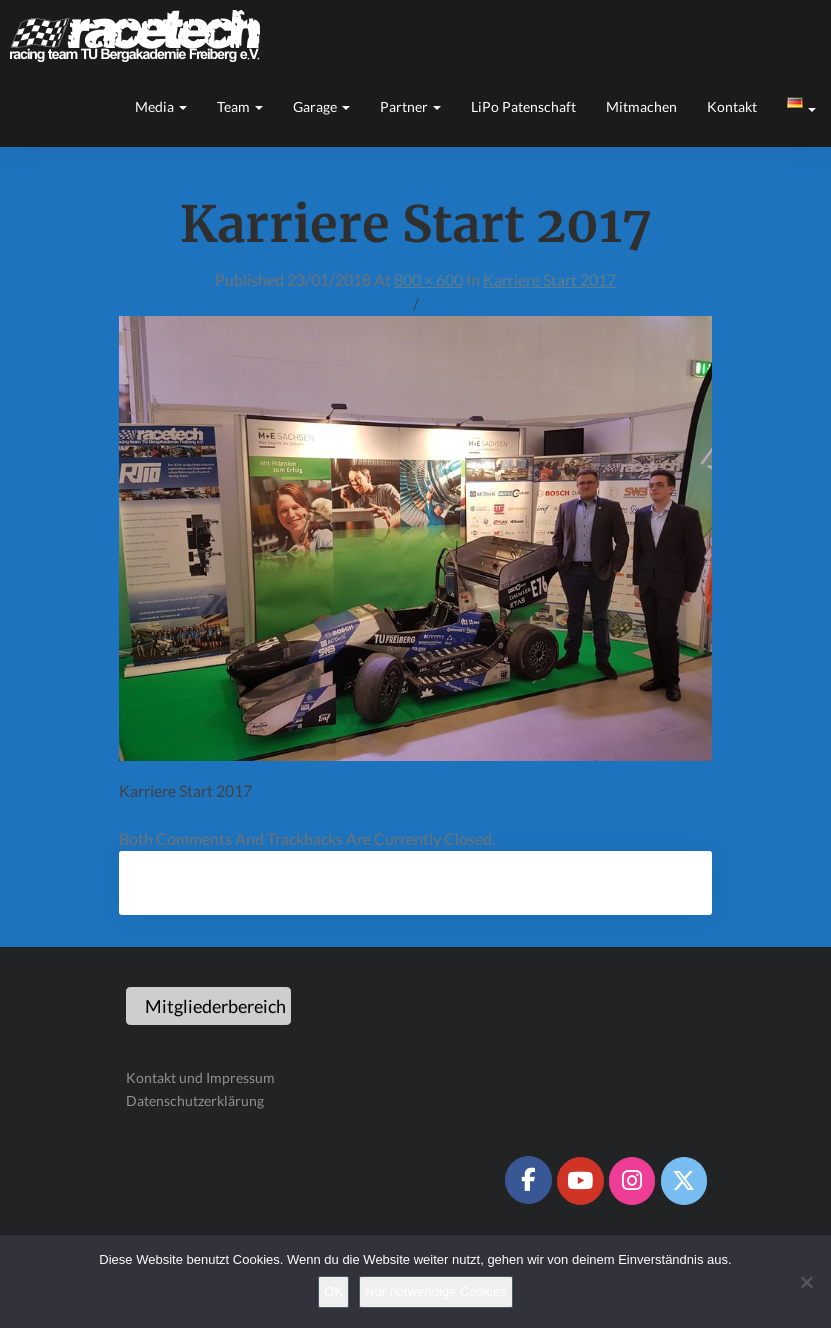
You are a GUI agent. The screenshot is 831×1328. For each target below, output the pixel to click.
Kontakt (732, 106)
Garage (321, 106)
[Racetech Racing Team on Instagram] (632, 1181)
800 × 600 (428, 279)
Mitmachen (641, 106)
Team (240, 106)
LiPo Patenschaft (523, 106)
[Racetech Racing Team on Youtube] (580, 1181)
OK (333, 1291)
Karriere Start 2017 (549, 279)
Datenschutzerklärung (195, 1100)
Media (161, 106)
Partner (410, 106)
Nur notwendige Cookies (436, 1291)
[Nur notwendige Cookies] (806, 1282)
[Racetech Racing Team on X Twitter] (684, 1181)
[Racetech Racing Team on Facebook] (528, 1180)
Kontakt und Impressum (200, 1077)
